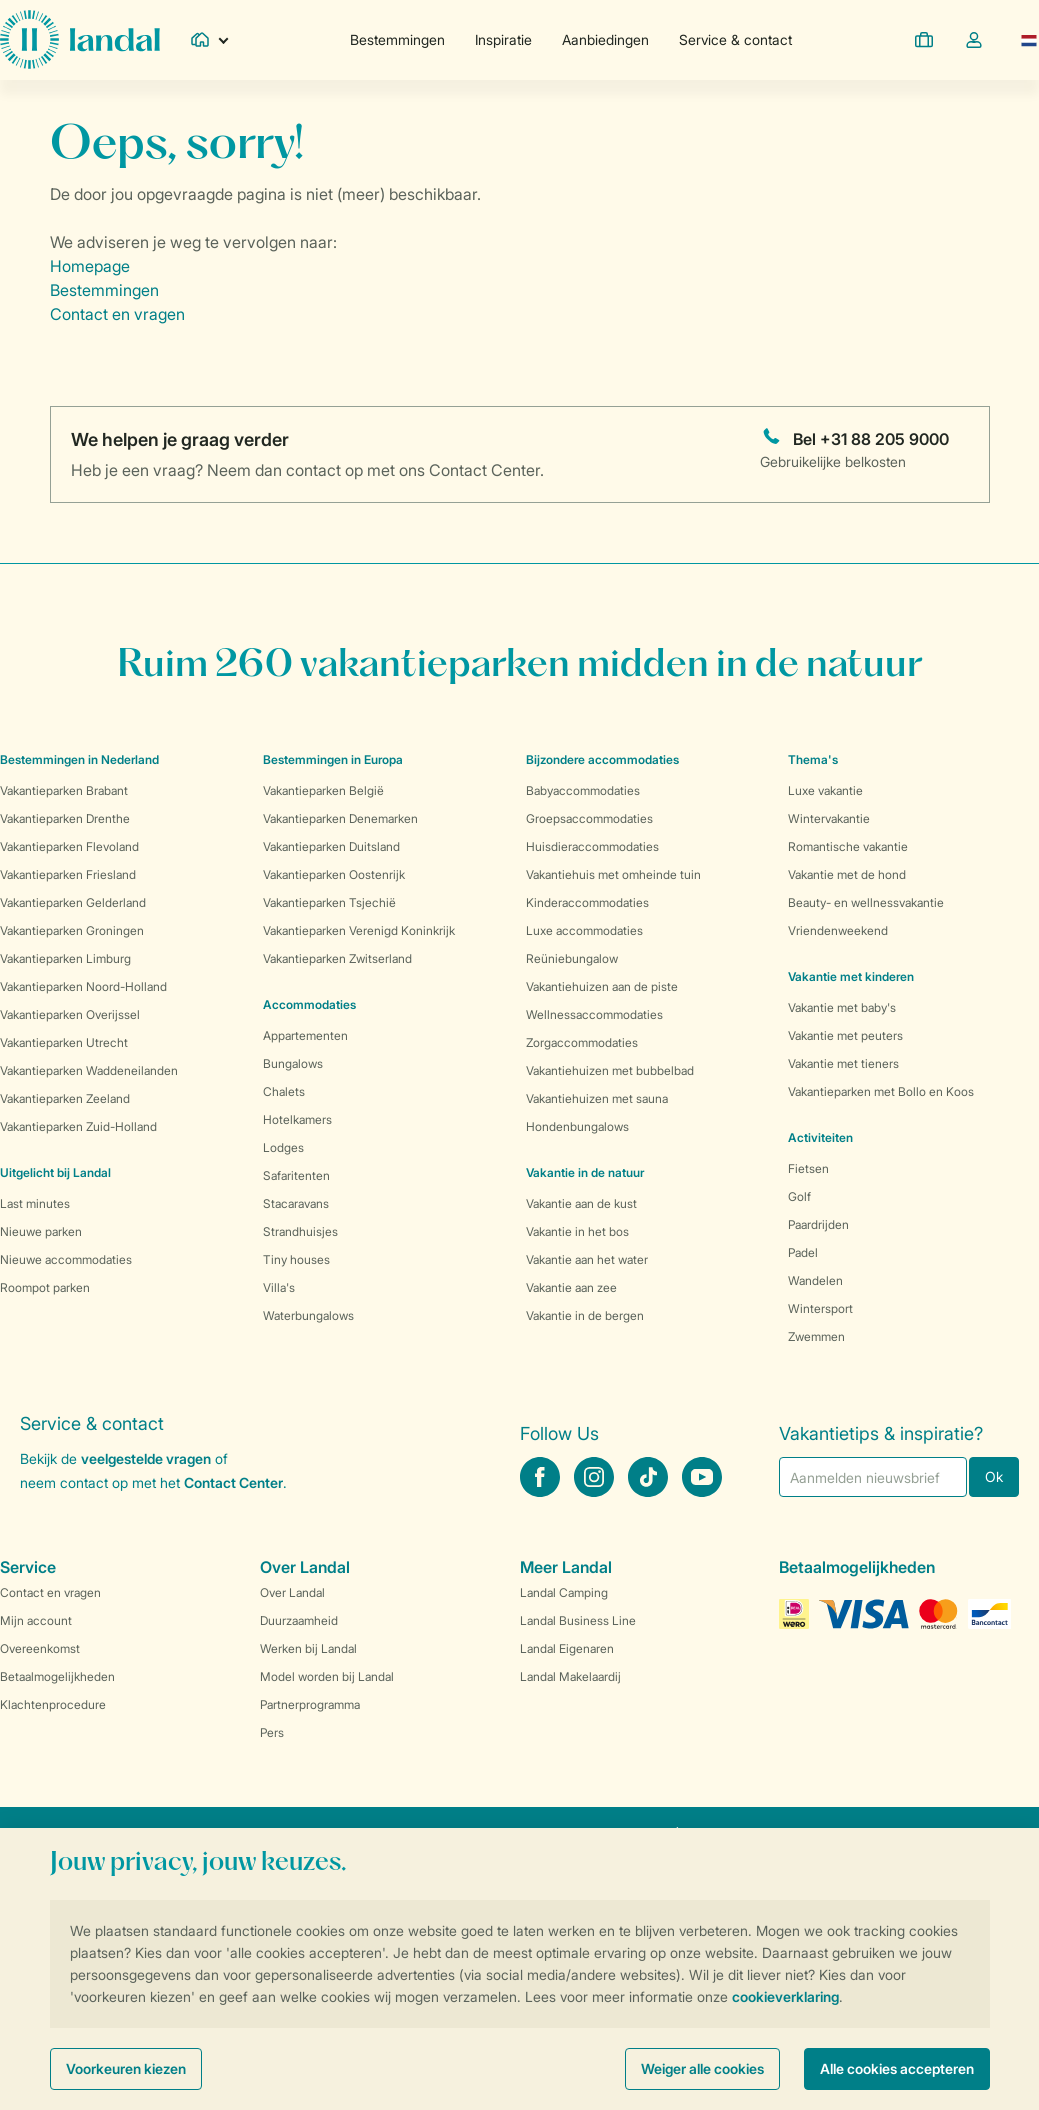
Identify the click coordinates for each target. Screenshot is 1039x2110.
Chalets (284, 1091)
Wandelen (815, 1280)
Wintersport (820, 1308)
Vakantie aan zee (571, 1287)
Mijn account (36, 1620)
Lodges (283, 1147)
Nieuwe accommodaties (66, 1259)
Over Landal (292, 1592)
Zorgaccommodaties (582, 1042)
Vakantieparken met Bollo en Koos (881, 1091)
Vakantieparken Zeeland (65, 1098)
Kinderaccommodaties (587, 902)
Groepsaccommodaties (589, 818)
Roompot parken (45, 1287)
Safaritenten (296, 1175)
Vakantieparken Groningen (72, 930)
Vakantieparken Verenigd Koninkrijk (359, 930)
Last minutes (35, 1203)
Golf (799, 1196)
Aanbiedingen (605, 39)
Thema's (813, 759)
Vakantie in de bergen (585, 1315)
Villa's (279, 1287)
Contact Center (233, 1482)
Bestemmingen (397, 39)
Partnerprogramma (310, 1704)
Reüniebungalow (572, 958)
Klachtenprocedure (53, 1704)
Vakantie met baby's (842, 1007)
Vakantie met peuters (845, 1035)
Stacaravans (296, 1203)
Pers (272, 1732)
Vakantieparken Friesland (68, 874)
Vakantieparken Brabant (64, 790)
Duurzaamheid (299, 1620)
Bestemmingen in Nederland (79, 759)
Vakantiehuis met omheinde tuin (613, 874)
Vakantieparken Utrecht (64, 1042)
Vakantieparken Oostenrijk (334, 874)
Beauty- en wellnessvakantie (866, 902)
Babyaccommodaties (583, 790)
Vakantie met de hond (847, 874)
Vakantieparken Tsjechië (329, 902)
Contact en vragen (117, 314)
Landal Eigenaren (567, 1648)
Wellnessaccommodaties (594, 1014)
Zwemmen (816, 1336)
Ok (994, 1476)
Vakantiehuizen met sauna (597, 1098)
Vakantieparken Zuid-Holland (78, 1126)
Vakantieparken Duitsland (331, 846)
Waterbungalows (308, 1315)
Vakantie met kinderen (851, 976)
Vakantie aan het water (587, 1259)
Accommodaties (309, 1004)
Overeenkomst (40, 1648)
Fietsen (808, 1168)
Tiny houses (296, 1259)
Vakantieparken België (323, 790)
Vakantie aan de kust (581, 1203)
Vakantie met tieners (843, 1063)
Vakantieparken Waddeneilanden (89, 1070)
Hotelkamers (297, 1119)
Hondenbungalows (577, 1126)
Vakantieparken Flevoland (69, 846)
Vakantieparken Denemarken (340, 818)
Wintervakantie (829, 818)
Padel (803, 1252)
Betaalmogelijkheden (57, 1676)
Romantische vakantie (848, 846)
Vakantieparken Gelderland (73, 902)
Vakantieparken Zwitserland (337, 958)
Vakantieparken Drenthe (65, 818)
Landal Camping (564, 1592)
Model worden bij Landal (327, 1676)
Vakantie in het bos (577, 1231)
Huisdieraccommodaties (592, 846)
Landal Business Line (578, 1620)
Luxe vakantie (825, 790)
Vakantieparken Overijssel (70, 1014)
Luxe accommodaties (584, 930)
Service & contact (735, 39)
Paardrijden (818, 1224)
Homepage (90, 266)
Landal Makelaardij (570, 1676)
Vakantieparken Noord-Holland (83, 986)
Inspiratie (503, 39)
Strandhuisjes (300, 1231)
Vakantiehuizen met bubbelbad (610, 1070)
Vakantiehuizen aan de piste (602, 986)
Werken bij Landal (308, 1648)
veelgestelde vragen (146, 1458)
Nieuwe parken (41, 1231)
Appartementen (305, 1035)
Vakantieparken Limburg (65, 958)
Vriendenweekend (838, 930)
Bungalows (293, 1063)
